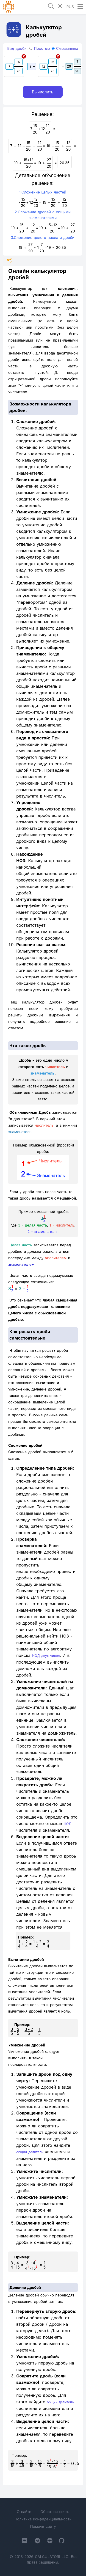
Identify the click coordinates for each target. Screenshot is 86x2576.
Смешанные (65, 48)
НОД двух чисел (46, 1656)
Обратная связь (54, 2511)
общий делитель (29, 2152)
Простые (39, 48)
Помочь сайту (43, 2526)
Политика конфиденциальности (43, 2519)
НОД (68, 1824)
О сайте (24, 2511)
